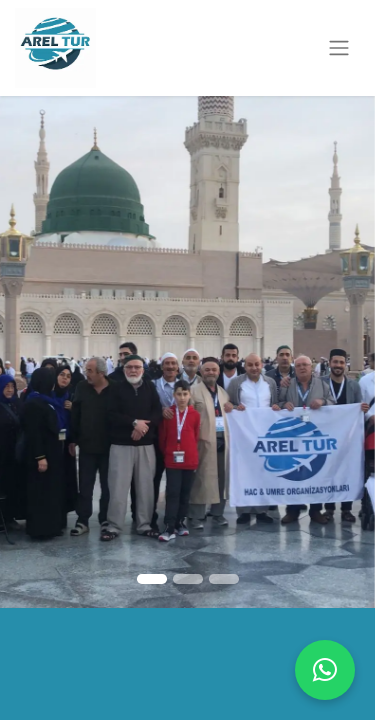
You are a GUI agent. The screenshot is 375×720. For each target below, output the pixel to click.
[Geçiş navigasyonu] (339, 48)
